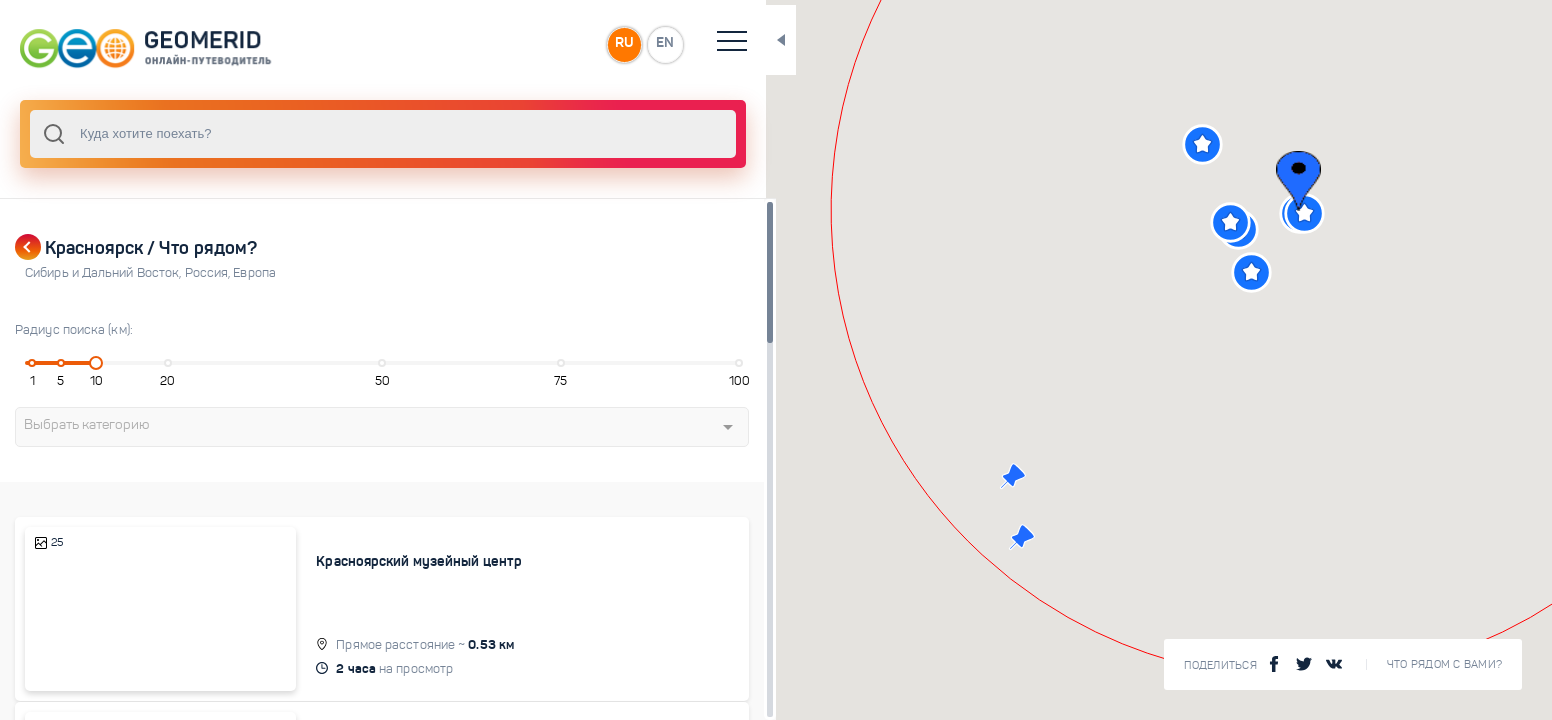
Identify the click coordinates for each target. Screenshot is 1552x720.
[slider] (90, 363)
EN (599, 44)
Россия (209, 273)
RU (556, 44)
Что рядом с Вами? (1444, 664)
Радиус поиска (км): (74, 330)
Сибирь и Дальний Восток (105, 273)
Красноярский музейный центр (394, 561)
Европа (254, 273)
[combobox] (350, 134)
